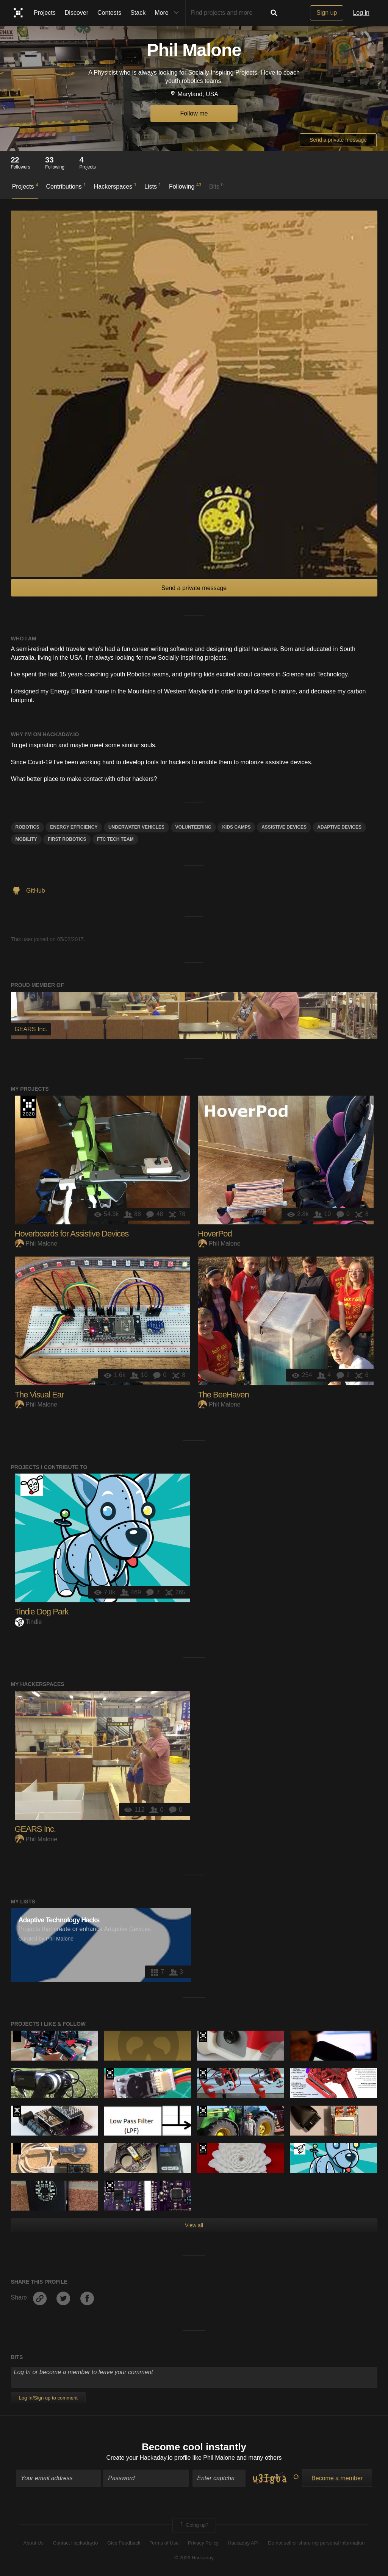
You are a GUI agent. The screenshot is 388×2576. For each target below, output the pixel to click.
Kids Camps (236, 827)
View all (194, 2225)
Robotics (27, 827)
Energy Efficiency (73, 827)
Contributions (66, 186)
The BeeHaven (223, 1394)
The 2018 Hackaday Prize (110, 2074)
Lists (152, 186)
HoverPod (215, 1233)
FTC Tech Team (115, 839)
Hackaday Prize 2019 (203, 2036)
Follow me (194, 113)
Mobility (26, 839)
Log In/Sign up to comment (48, 2398)
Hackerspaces (115, 186)
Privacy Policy (203, 2543)
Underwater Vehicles (136, 827)
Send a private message (338, 140)
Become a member (337, 2478)
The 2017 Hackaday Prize (203, 2074)
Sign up (326, 12)
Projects (45, 12)
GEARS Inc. (35, 1829)
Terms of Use (164, 2543)
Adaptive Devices (339, 827)
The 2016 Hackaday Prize (203, 2111)
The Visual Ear (39, 1394)
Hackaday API (243, 2543)
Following (185, 186)
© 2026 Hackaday (194, 2557)
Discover (76, 12)
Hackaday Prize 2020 (28, 1107)
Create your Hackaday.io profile (148, 2457)
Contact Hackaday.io (75, 2543)
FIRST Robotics (67, 839)
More (168, 12)
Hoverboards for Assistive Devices (72, 1233)
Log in (361, 12)
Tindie (28, 1622)
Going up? (193, 2525)
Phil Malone (36, 1243)
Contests (109, 12)
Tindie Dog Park (42, 1611)
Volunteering (193, 827)
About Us (33, 2543)
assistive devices (284, 827)
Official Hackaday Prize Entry (17, 2111)
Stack (138, 12)
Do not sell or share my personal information (316, 2543)
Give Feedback (123, 2543)
